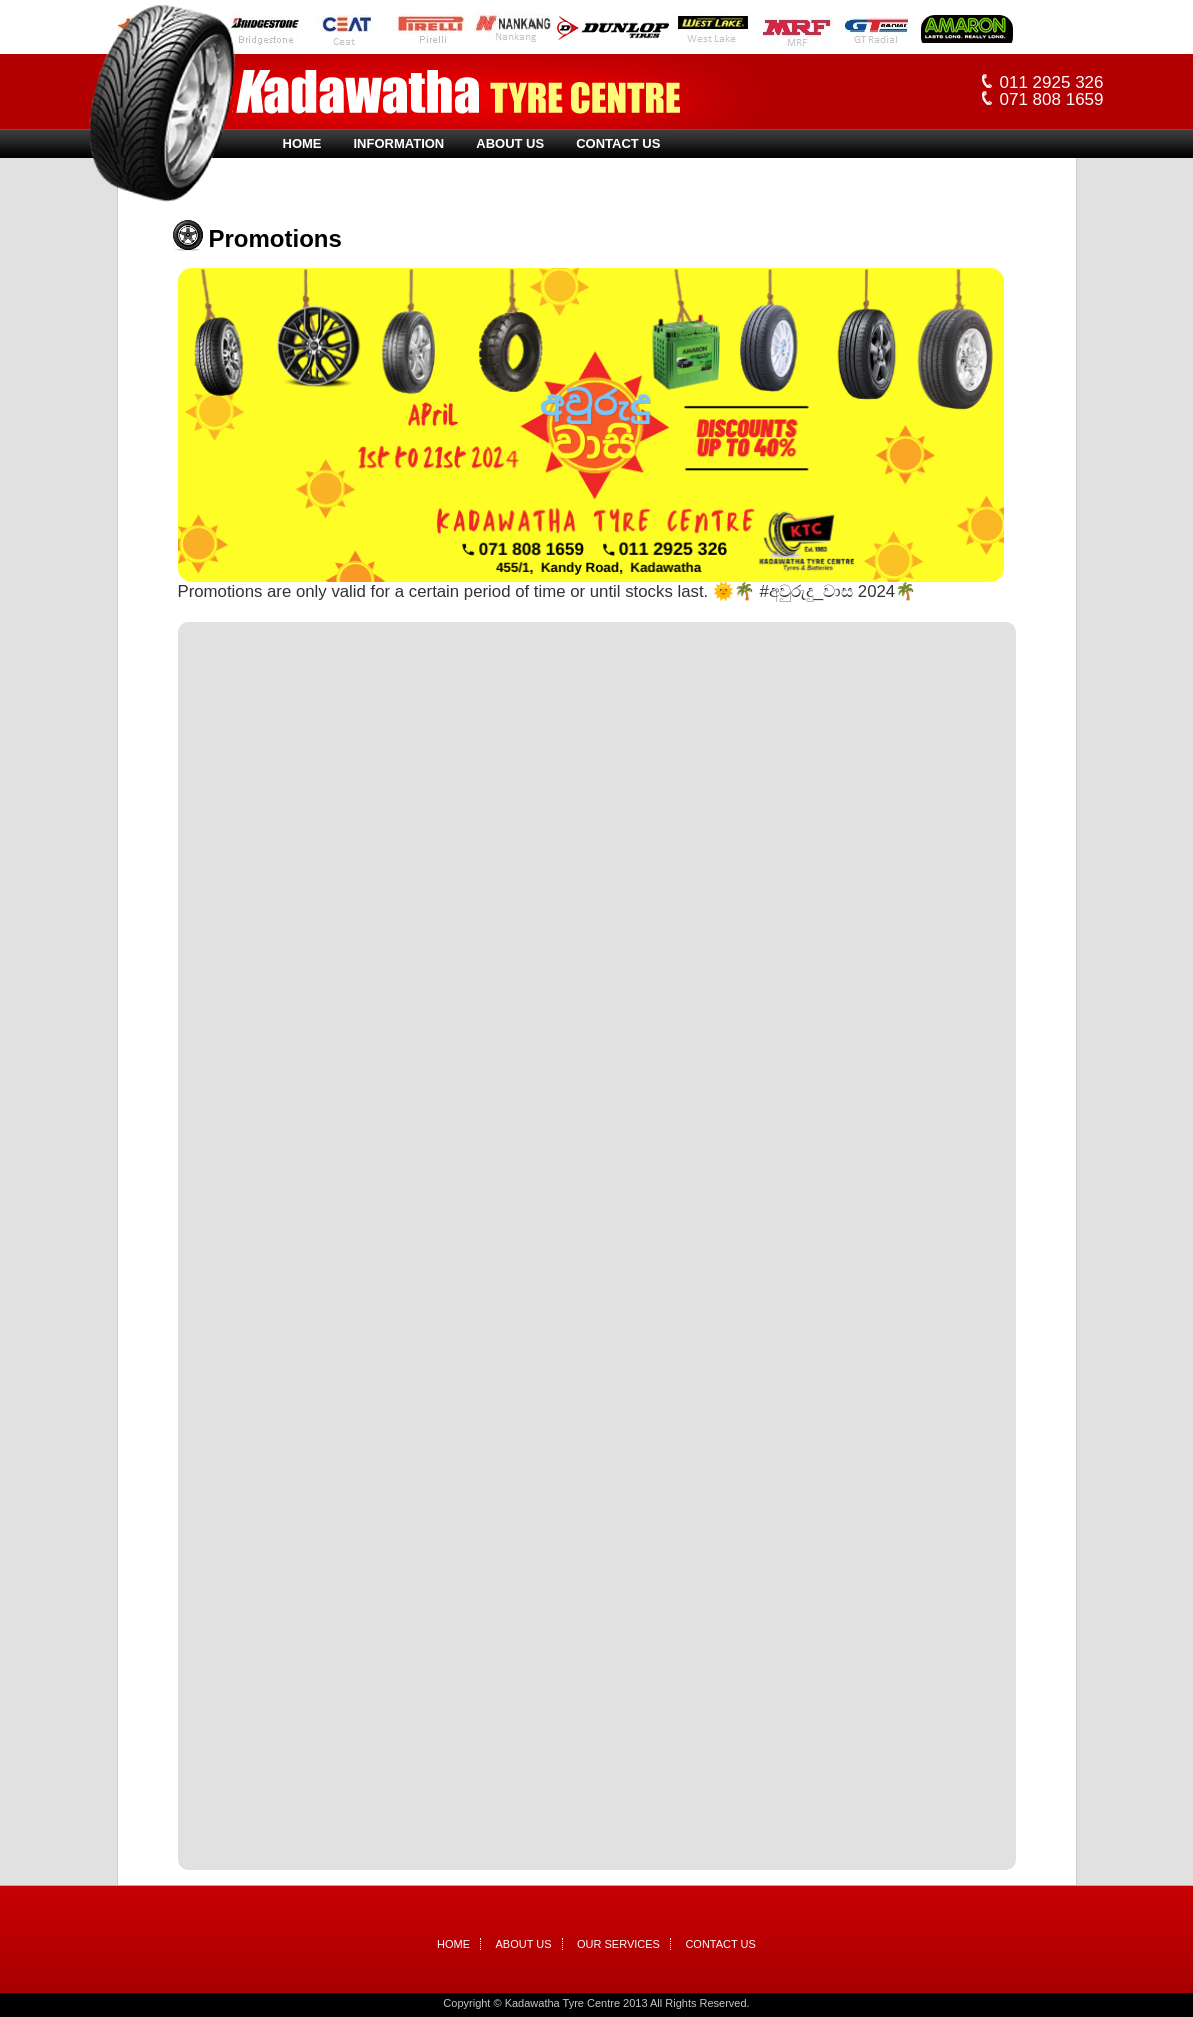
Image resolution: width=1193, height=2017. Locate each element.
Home (302, 143)
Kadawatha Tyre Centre (458, 92)
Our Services (618, 1944)
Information (399, 143)
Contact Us (618, 143)
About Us (510, 143)
